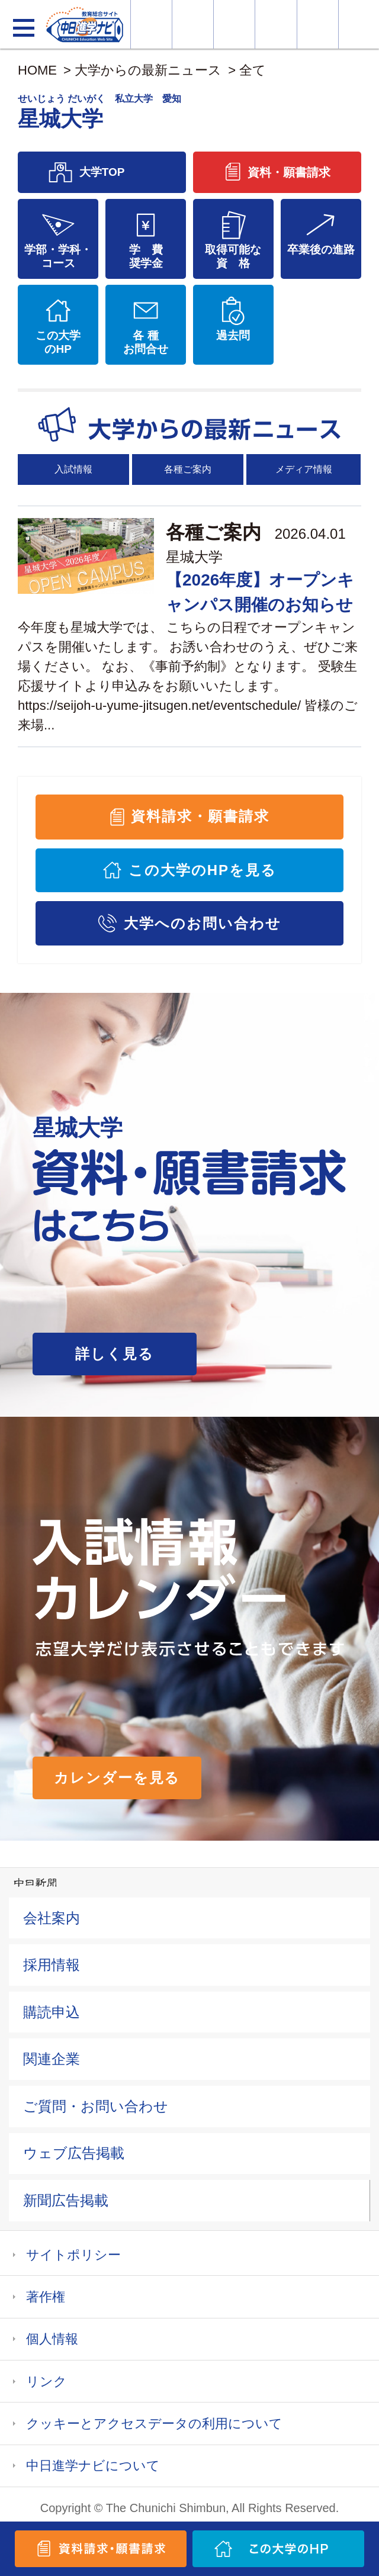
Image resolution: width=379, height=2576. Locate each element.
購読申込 (51, 2012)
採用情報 (51, 1965)
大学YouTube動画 (359, 24)
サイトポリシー (73, 2254)
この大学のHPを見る (203, 870)
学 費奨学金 (146, 256)
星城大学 (194, 557)
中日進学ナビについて (93, 2465)
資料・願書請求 (192, 24)
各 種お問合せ (145, 342)
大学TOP (102, 172)
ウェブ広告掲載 (73, 2153)
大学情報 (151, 24)
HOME (37, 70)
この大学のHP (58, 342)
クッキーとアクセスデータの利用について (154, 2423)
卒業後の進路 (321, 249)
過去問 (233, 335)
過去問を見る (317, 24)
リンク (46, 2381)
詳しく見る (114, 1354)
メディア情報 (303, 469)
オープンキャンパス (234, 24)
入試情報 (73, 469)
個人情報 (52, 2338)
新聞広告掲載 (65, 2200)
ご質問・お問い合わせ (95, 2106)
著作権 (45, 2296)
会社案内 (51, 1918)
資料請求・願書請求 (200, 816)
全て (252, 70)
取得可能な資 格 (233, 256)
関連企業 (51, 2059)
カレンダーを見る (117, 1778)
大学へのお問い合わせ (202, 923)
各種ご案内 (187, 469)
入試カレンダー (275, 24)
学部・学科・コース (58, 256)
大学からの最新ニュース (148, 70)
